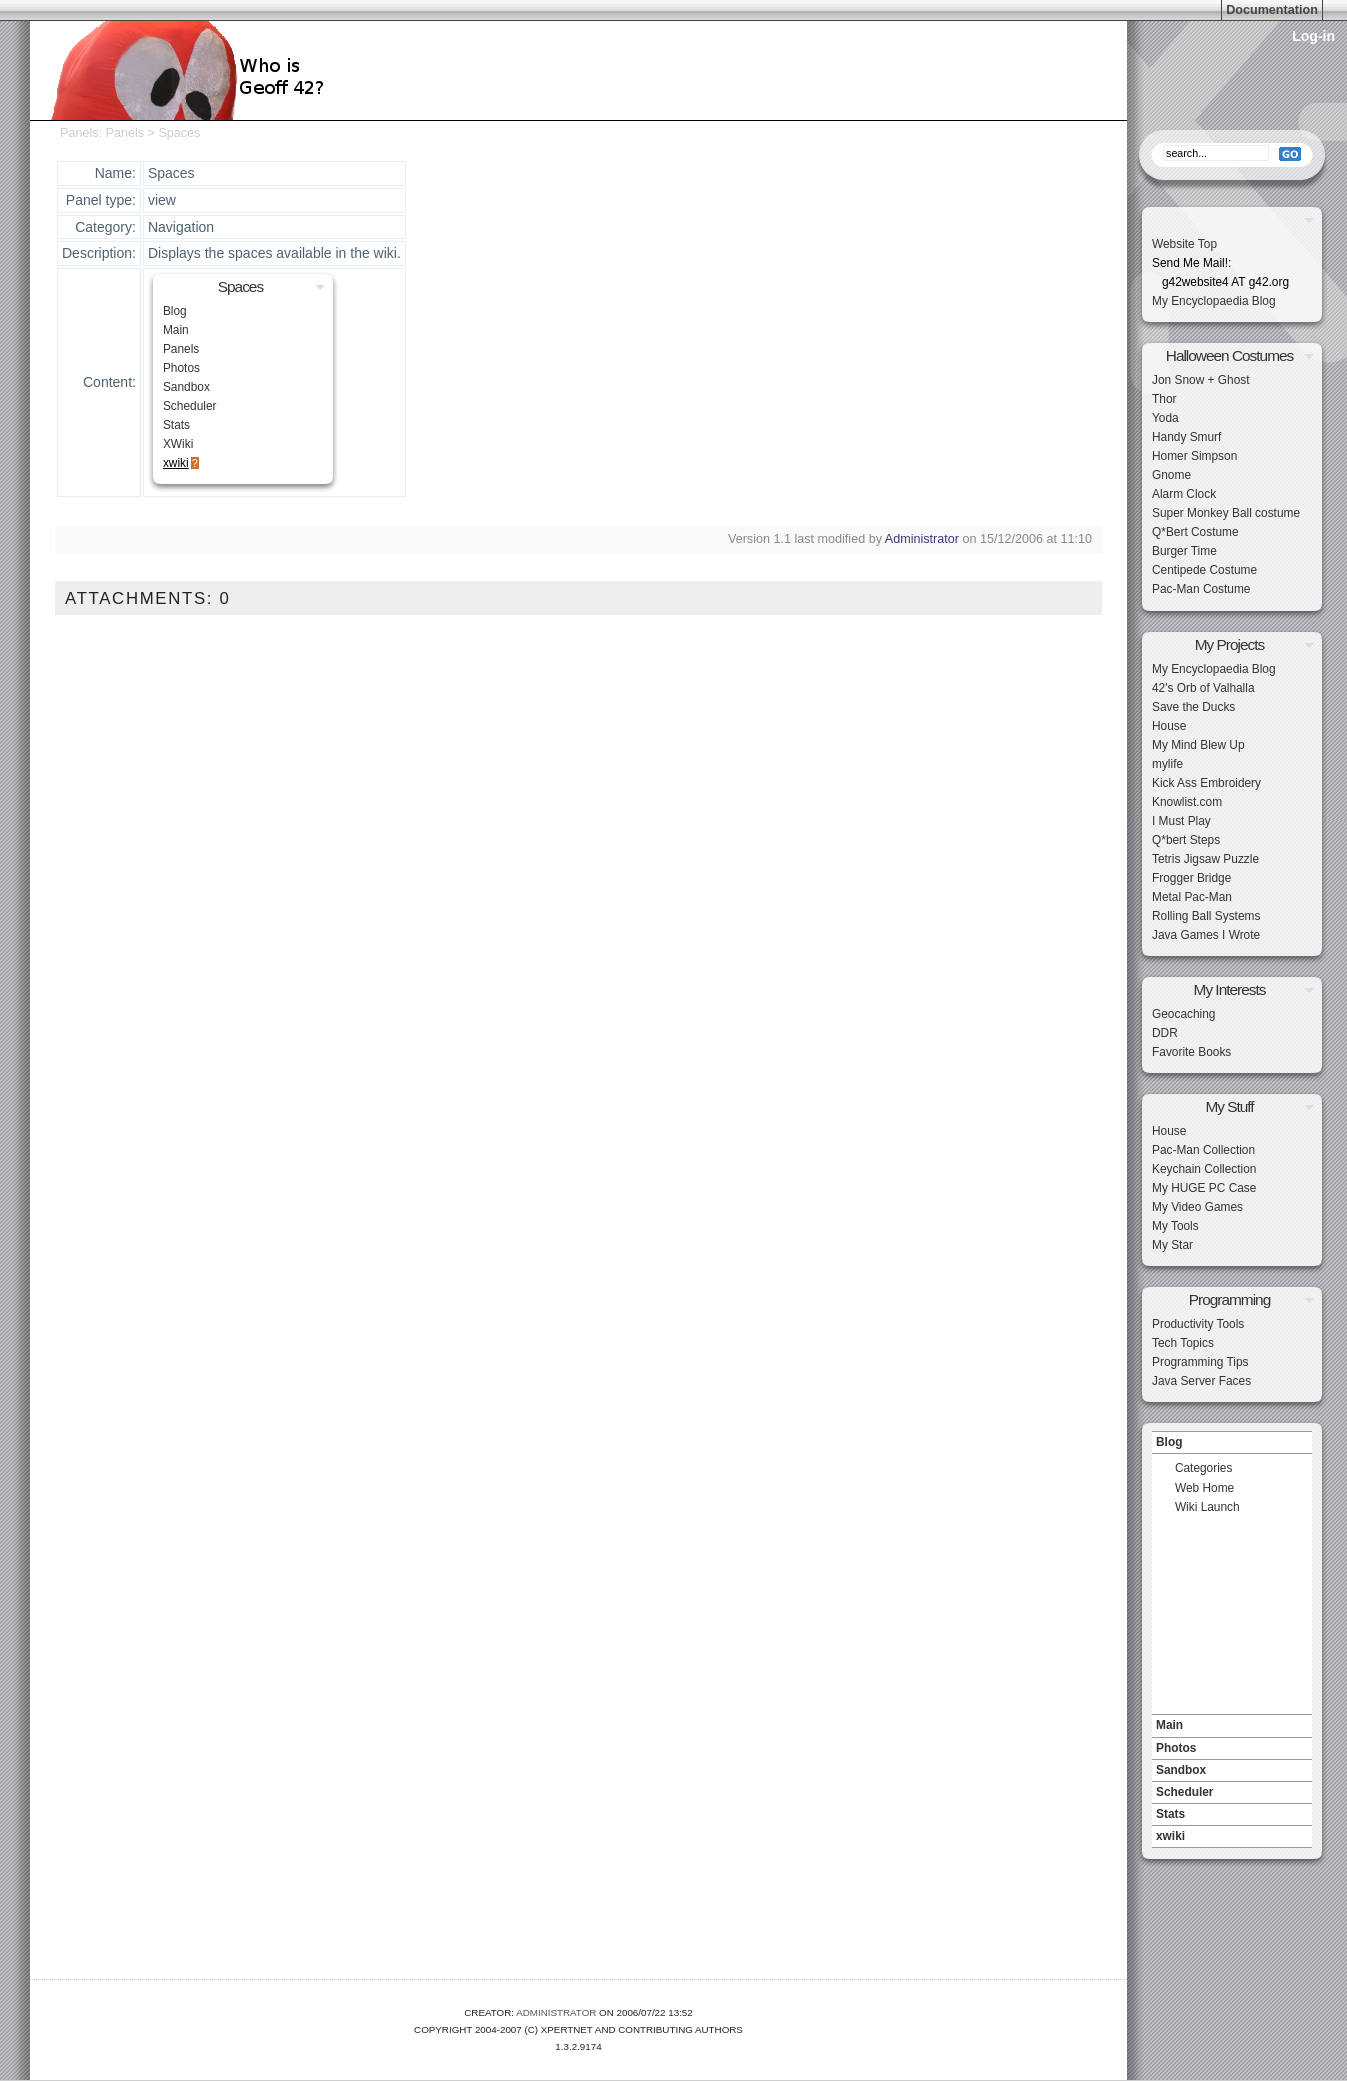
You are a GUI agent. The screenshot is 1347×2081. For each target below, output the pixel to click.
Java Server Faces (1201, 1381)
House (1169, 726)
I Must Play (1181, 821)
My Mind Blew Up (1198, 745)
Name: (115, 173)
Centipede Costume (1204, 570)
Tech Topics (1183, 1343)
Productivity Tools (1198, 1324)
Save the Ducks (1193, 707)
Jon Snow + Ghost (1201, 380)
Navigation (1232, 1426)
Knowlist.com (1187, 802)
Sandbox (186, 387)
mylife (1167, 764)
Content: (109, 382)
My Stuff (1229, 1106)
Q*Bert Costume (1195, 532)
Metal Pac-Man (1192, 897)
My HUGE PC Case (1204, 1188)
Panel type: (101, 200)
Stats (176, 425)
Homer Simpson (1194, 456)
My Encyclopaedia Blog (1214, 301)
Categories (1204, 1468)
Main (176, 330)
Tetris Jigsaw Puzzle (1205, 859)
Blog (175, 311)
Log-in (1313, 36)
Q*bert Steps (1186, 840)
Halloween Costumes (1229, 355)
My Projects (1229, 644)
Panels (79, 133)
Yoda (1165, 418)
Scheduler (190, 406)
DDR (1165, 1033)
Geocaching (1183, 1014)
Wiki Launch (1207, 1507)
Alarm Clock (1184, 494)
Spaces (179, 133)
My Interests (1230, 989)
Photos (181, 368)
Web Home (1204, 1488)
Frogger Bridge (1191, 878)
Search (1232, 125)
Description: (99, 253)
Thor (1164, 399)
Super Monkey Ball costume (1226, 513)
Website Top (1184, 244)
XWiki (178, 444)
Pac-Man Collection (1203, 1150)
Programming (1229, 1299)
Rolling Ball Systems (1206, 916)
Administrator (922, 539)
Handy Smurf (1186, 437)
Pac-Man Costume (1201, 589)
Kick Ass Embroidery (1206, 783)
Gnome (1171, 475)
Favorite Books (1191, 1052)
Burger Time (1184, 551)
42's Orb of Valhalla (1203, 688)
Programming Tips (1200, 1362)
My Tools (1175, 1226)
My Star (1172, 1245)
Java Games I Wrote (1206, 935)
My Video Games (1197, 1207)
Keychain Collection (1204, 1169)
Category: (105, 227)
